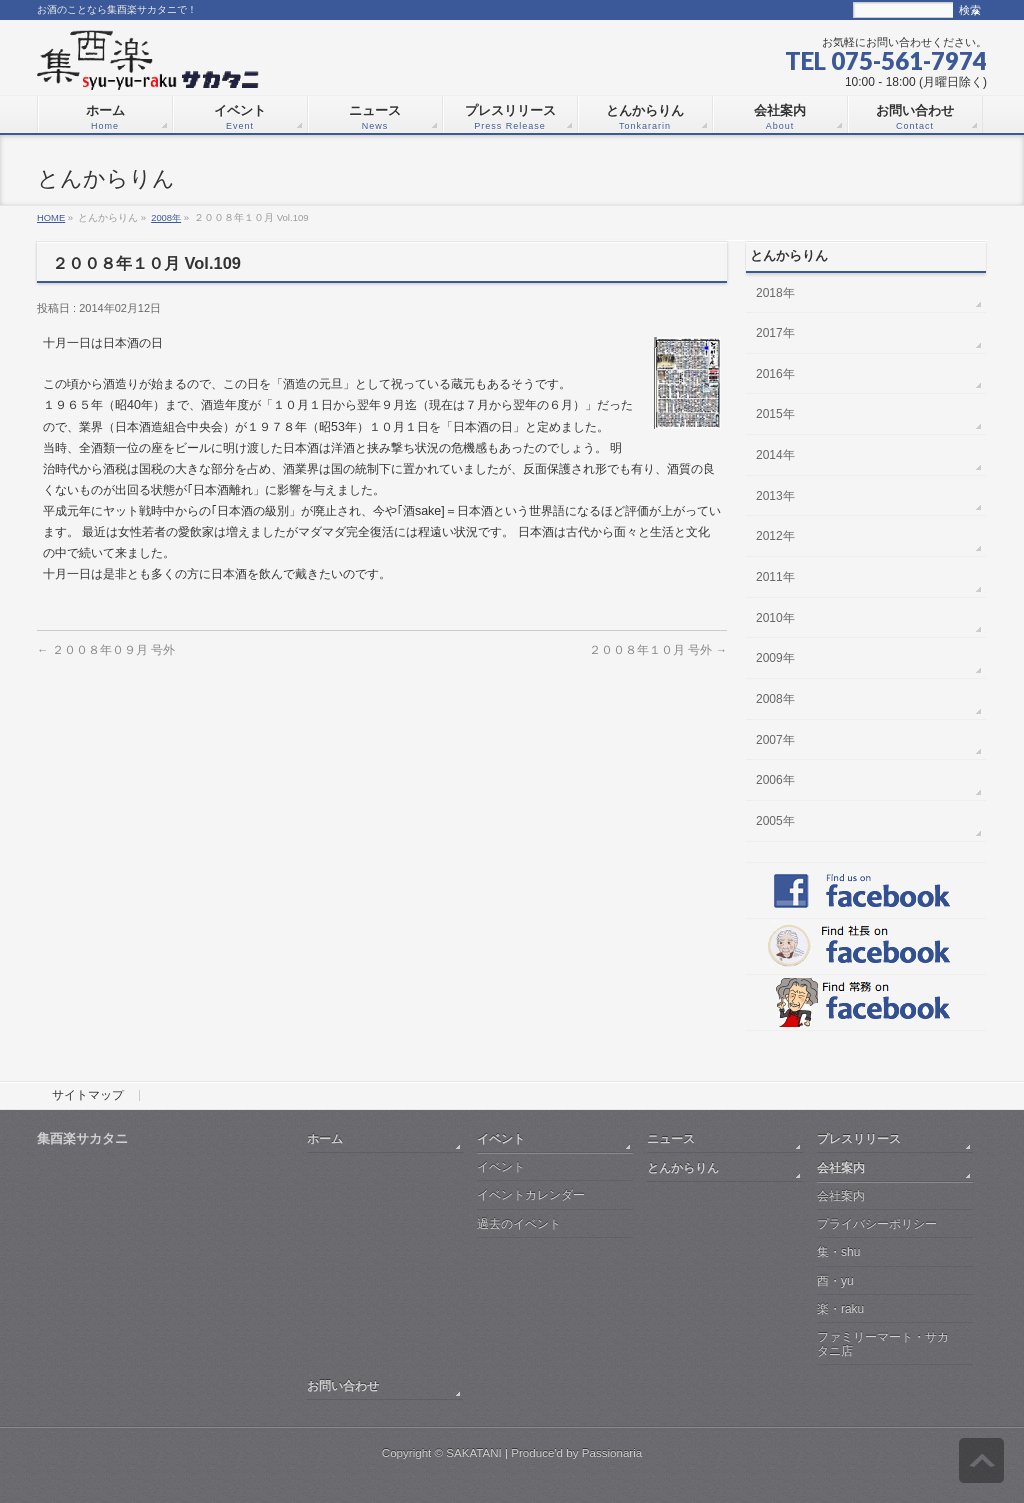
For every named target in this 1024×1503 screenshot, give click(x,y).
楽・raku (840, 1309)
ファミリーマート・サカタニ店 (883, 1343)
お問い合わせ (343, 1385)
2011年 (775, 577)
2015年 (775, 414)
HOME (51, 217)
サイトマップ (88, 1096)
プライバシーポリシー (877, 1224)
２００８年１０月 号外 (658, 649)
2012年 (775, 536)
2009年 (775, 658)
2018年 (775, 293)
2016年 (775, 374)
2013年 (775, 496)
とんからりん (683, 1167)
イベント (501, 1138)
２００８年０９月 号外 (106, 649)
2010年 (775, 618)
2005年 (775, 821)
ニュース (671, 1138)
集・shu (838, 1252)
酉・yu (835, 1281)
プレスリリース (859, 1138)
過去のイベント (519, 1224)
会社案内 (841, 1167)
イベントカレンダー (531, 1195)
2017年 (775, 333)
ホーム (325, 1138)
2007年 (775, 740)
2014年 (775, 455)
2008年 (166, 217)
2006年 (775, 780)
